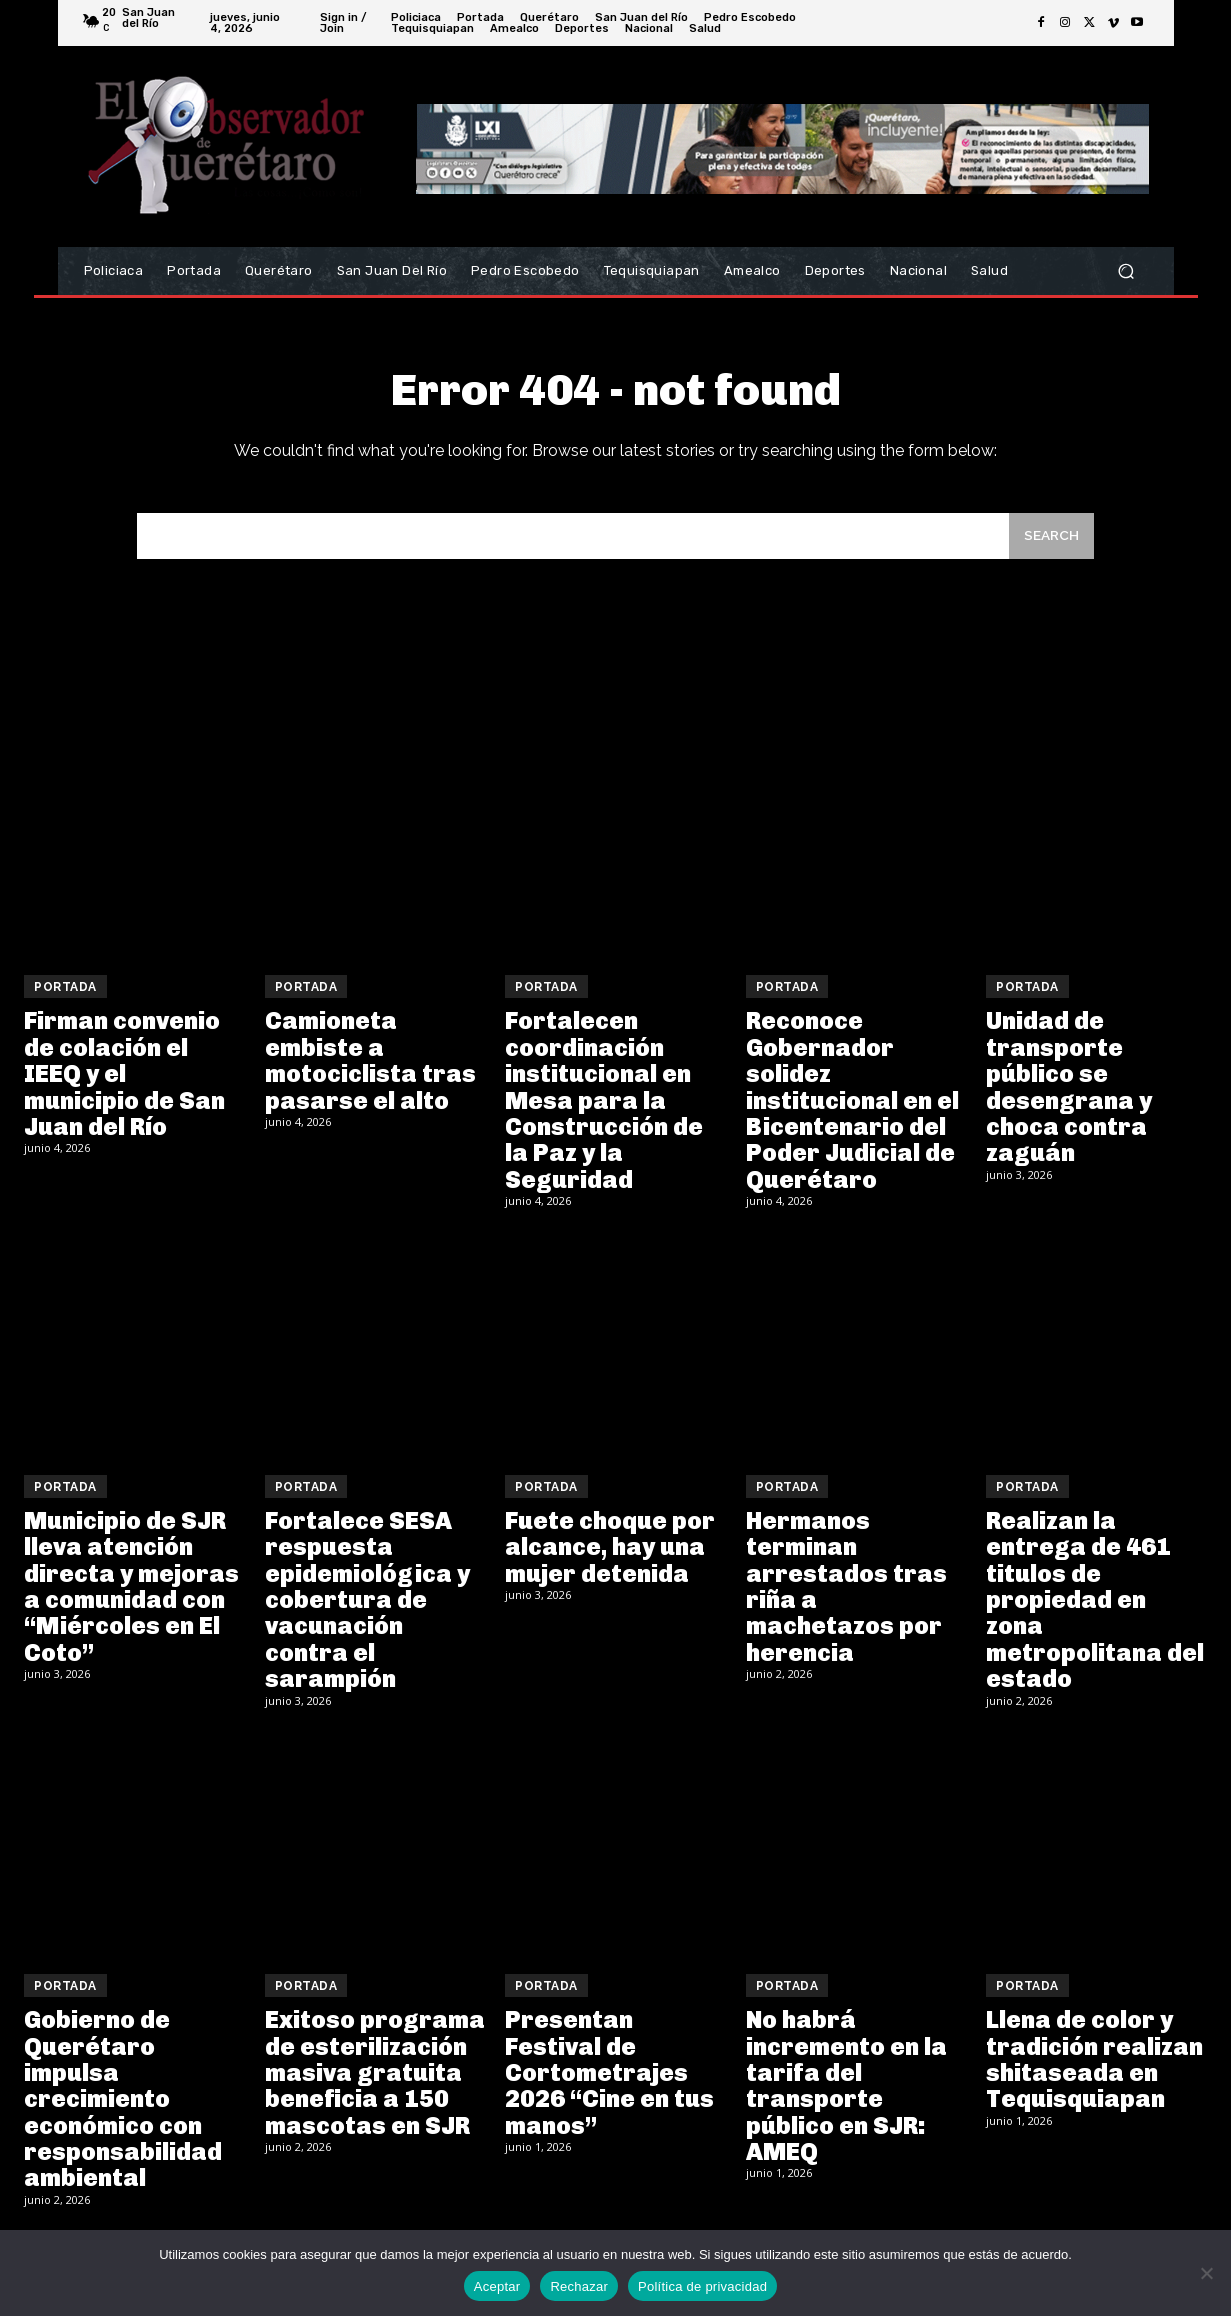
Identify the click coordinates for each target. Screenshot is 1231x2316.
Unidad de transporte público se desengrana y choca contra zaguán (1069, 1100)
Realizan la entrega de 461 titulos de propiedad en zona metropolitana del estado (1095, 1612)
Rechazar (579, 2286)
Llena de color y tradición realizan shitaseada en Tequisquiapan (1094, 2072)
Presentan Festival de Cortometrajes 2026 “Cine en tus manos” (609, 2085)
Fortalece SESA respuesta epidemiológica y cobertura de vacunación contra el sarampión (367, 1612)
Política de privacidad (702, 2286)
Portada (65, 1001)
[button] (1126, 271)
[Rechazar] (1206, 2273)
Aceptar (497, 2286)
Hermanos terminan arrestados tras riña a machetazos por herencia (846, 1599)
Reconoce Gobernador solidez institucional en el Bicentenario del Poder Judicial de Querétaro (852, 1113)
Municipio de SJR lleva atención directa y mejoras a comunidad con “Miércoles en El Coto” (131, 1599)
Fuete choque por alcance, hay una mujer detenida (610, 1560)
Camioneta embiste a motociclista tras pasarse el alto (370, 1074)
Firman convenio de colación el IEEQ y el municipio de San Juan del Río (124, 1087)
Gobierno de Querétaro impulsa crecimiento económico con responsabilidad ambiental (123, 2111)
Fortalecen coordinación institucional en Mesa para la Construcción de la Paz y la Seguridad (604, 1113)
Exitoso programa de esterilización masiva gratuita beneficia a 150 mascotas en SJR (375, 2085)
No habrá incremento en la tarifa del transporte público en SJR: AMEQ (846, 2098)
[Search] (1049, 547)
